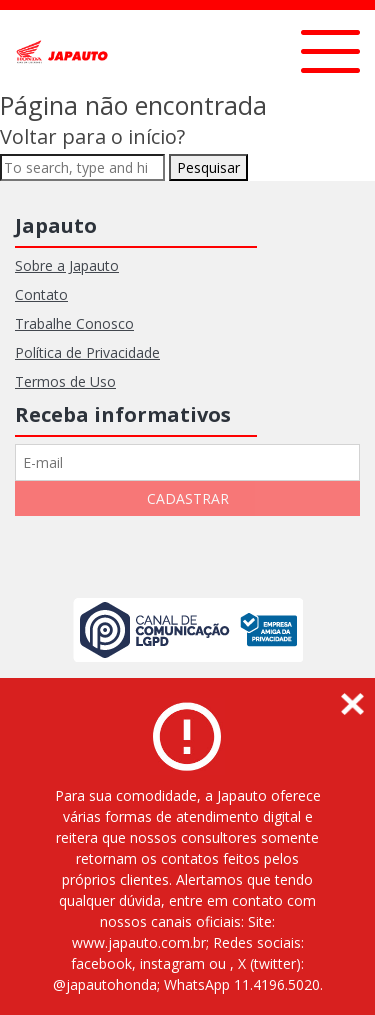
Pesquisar (208, 167)
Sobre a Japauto (67, 265)
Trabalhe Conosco (74, 323)
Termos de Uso (65, 381)
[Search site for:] (82, 167)
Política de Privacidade (87, 352)
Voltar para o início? (92, 136)
